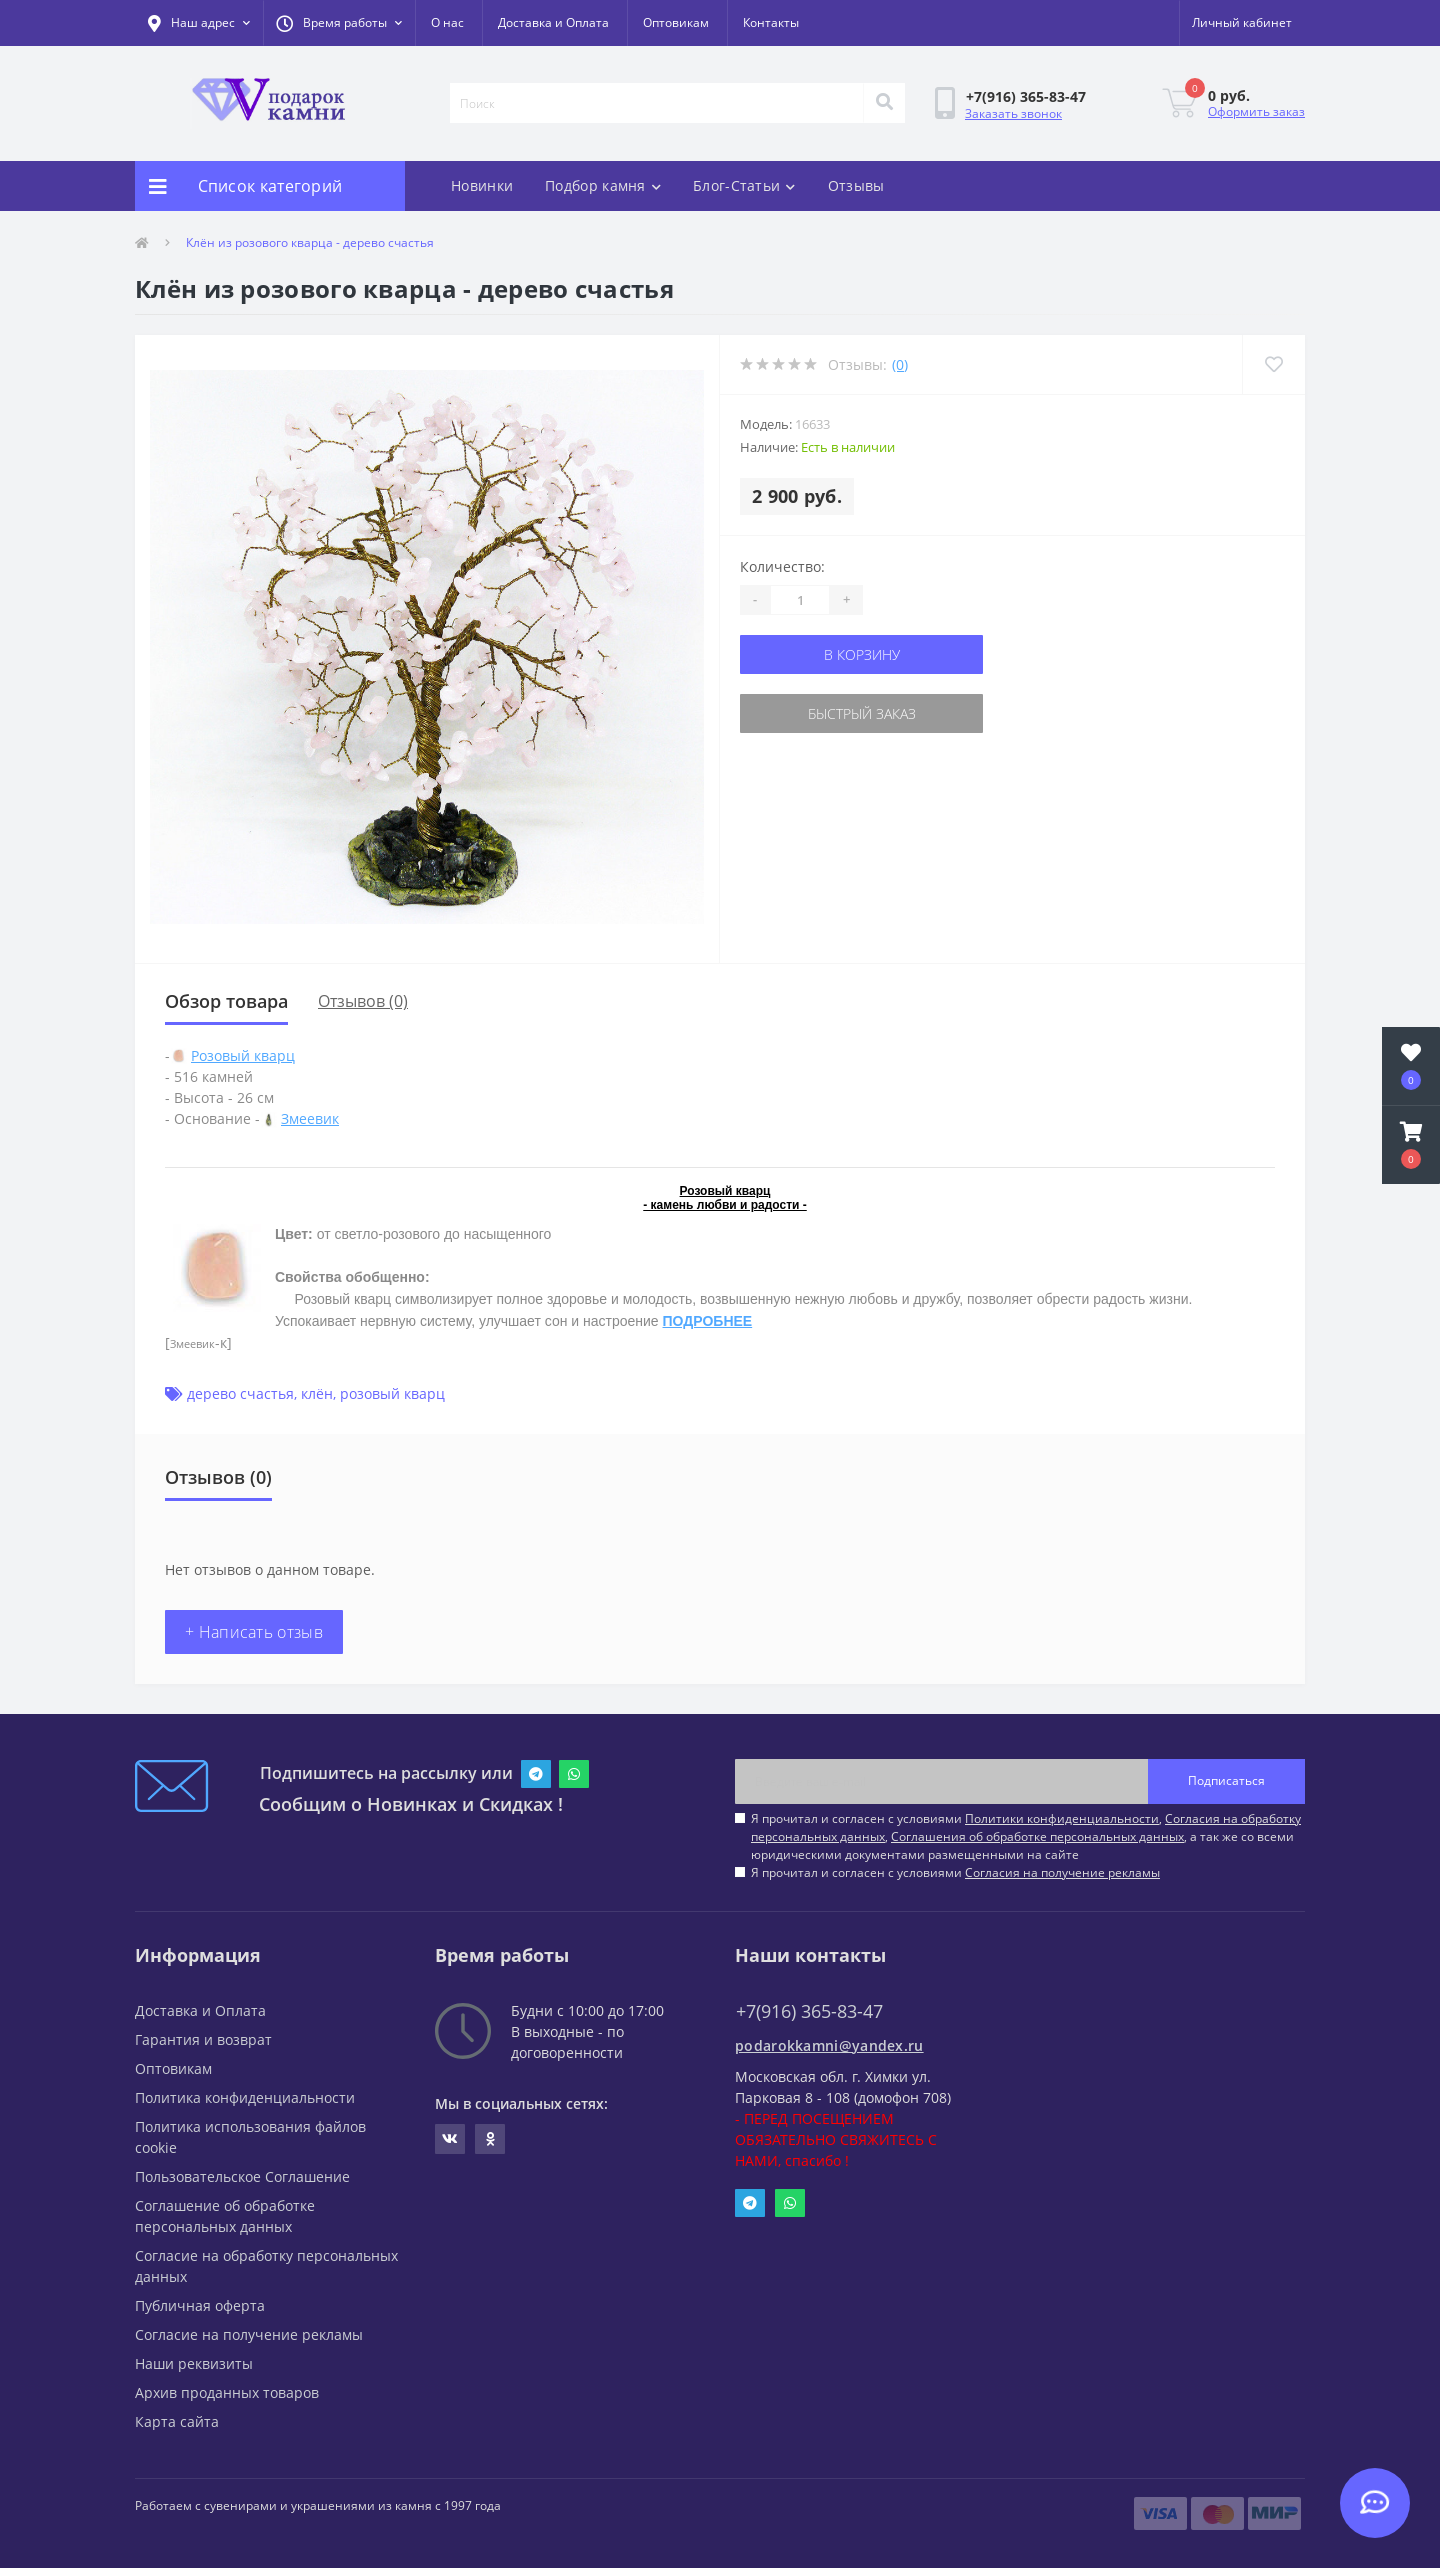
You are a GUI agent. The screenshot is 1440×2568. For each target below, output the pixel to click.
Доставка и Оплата (553, 22)
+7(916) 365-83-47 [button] (809, 2011)
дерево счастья (240, 1393)
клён (317, 1393)
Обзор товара (226, 1001)
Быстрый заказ (862, 713)
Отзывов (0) (363, 1001)
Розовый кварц (243, 1055)
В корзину (862, 654)
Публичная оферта (200, 2305)
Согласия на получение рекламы (1062, 1872)
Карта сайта (177, 2421)
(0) (900, 364)
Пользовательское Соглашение (242, 2176)
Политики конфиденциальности (1062, 1818)
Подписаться (1226, 1780)
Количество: (782, 566)
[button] (339, 23)
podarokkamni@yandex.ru (829, 2045)
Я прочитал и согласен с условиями (955, 1872)
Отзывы (856, 185)
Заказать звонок (1013, 113)
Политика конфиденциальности (245, 2097)
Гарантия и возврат (203, 2039)
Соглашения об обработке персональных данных (1037, 1836)
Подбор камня (603, 185)
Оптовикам (676, 22)
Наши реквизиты (194, 2363)
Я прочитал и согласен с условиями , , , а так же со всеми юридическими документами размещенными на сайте (1026, 1836)
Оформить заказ (1256, 111)
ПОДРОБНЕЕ (708, 1321)
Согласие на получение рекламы (249, 2334)
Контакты (771, 22)
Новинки (482, 185)
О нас (447, 22)
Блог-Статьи (744, 185)
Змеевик (310, 1118)
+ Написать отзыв (254, 1632)
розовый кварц (392, 1393)
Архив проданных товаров (227, 2392)
